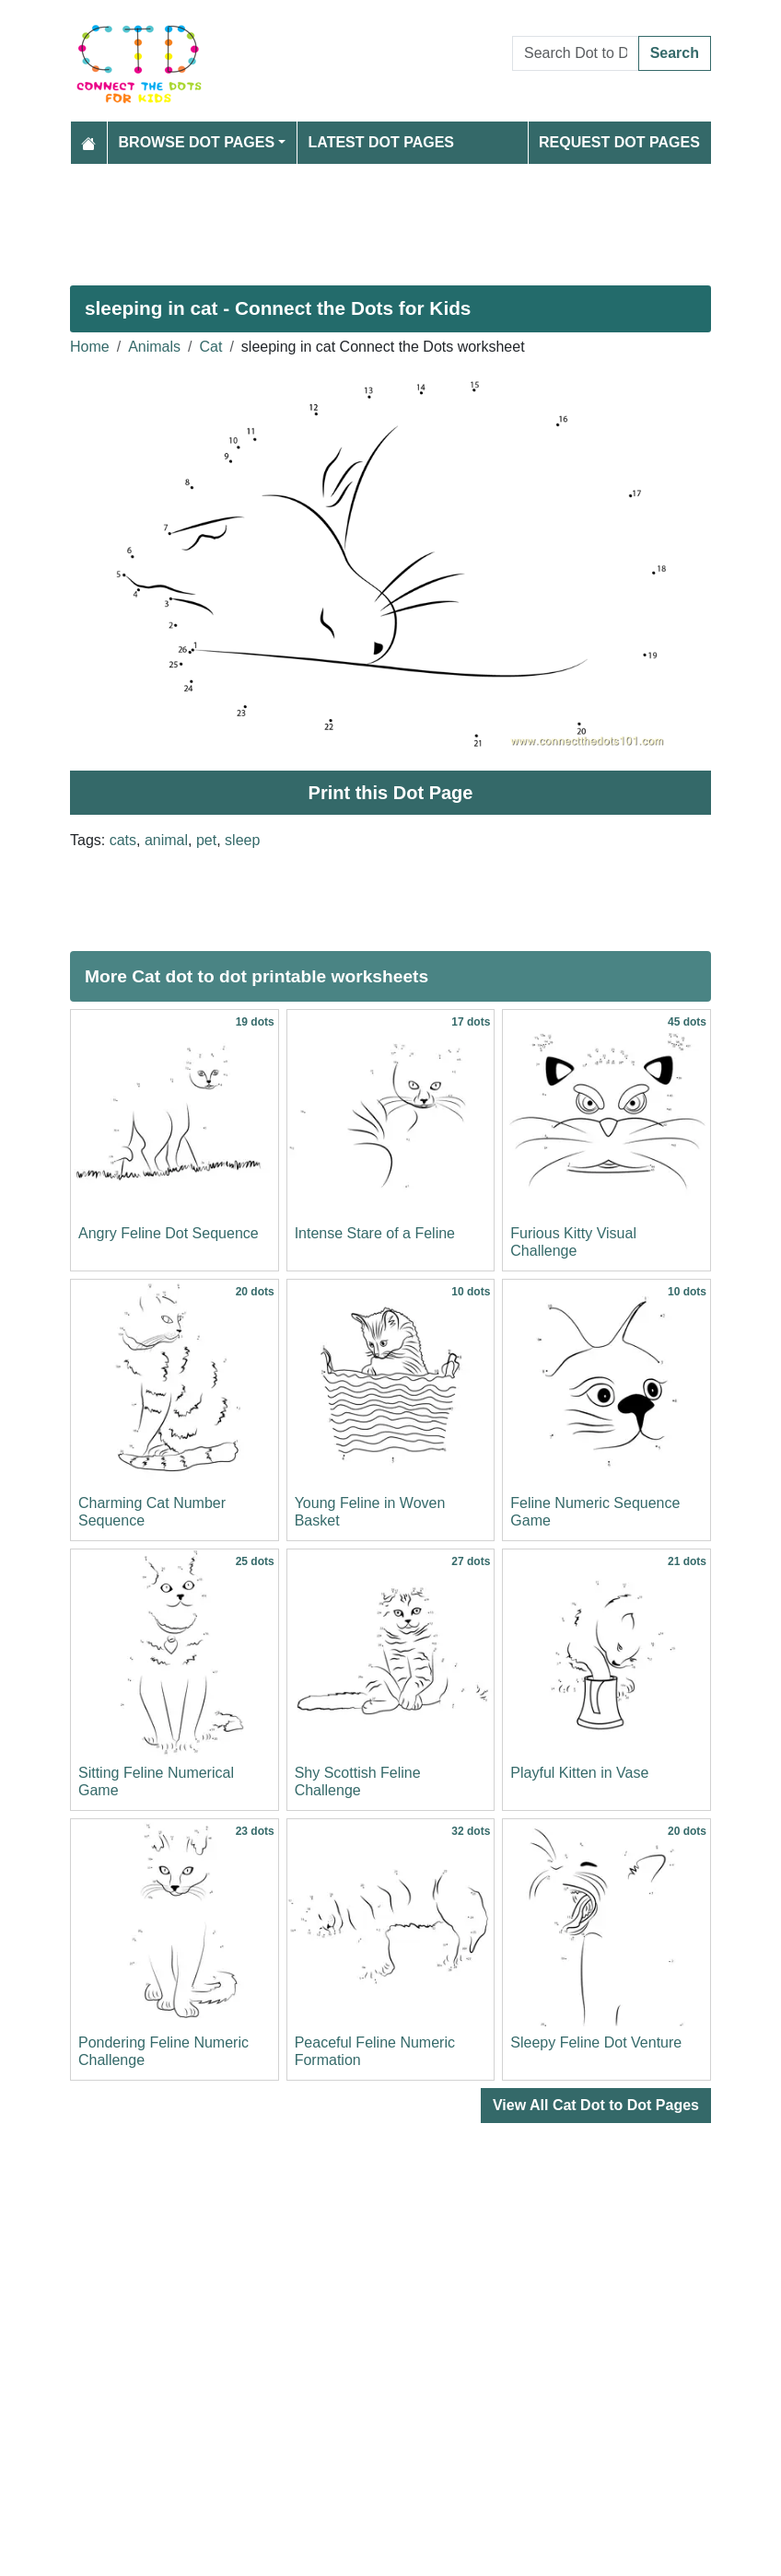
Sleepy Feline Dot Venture (596, 2042)
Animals (154, 346)
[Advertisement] (390, 217)
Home (90, 346)
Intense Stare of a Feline (375, 1233)
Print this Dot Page (391, 793)
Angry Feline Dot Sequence (168, 1233)
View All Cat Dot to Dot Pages (596, 2105)
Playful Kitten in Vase (579, 1773)
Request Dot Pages (619, 142)
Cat (211, 346)
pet (206, 840)
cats (123, 840)
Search (674, 53)
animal (166, 840)
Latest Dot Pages (382, 142)
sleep (242, 840)
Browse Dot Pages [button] (197, 142)
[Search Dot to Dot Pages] (575, 53)
